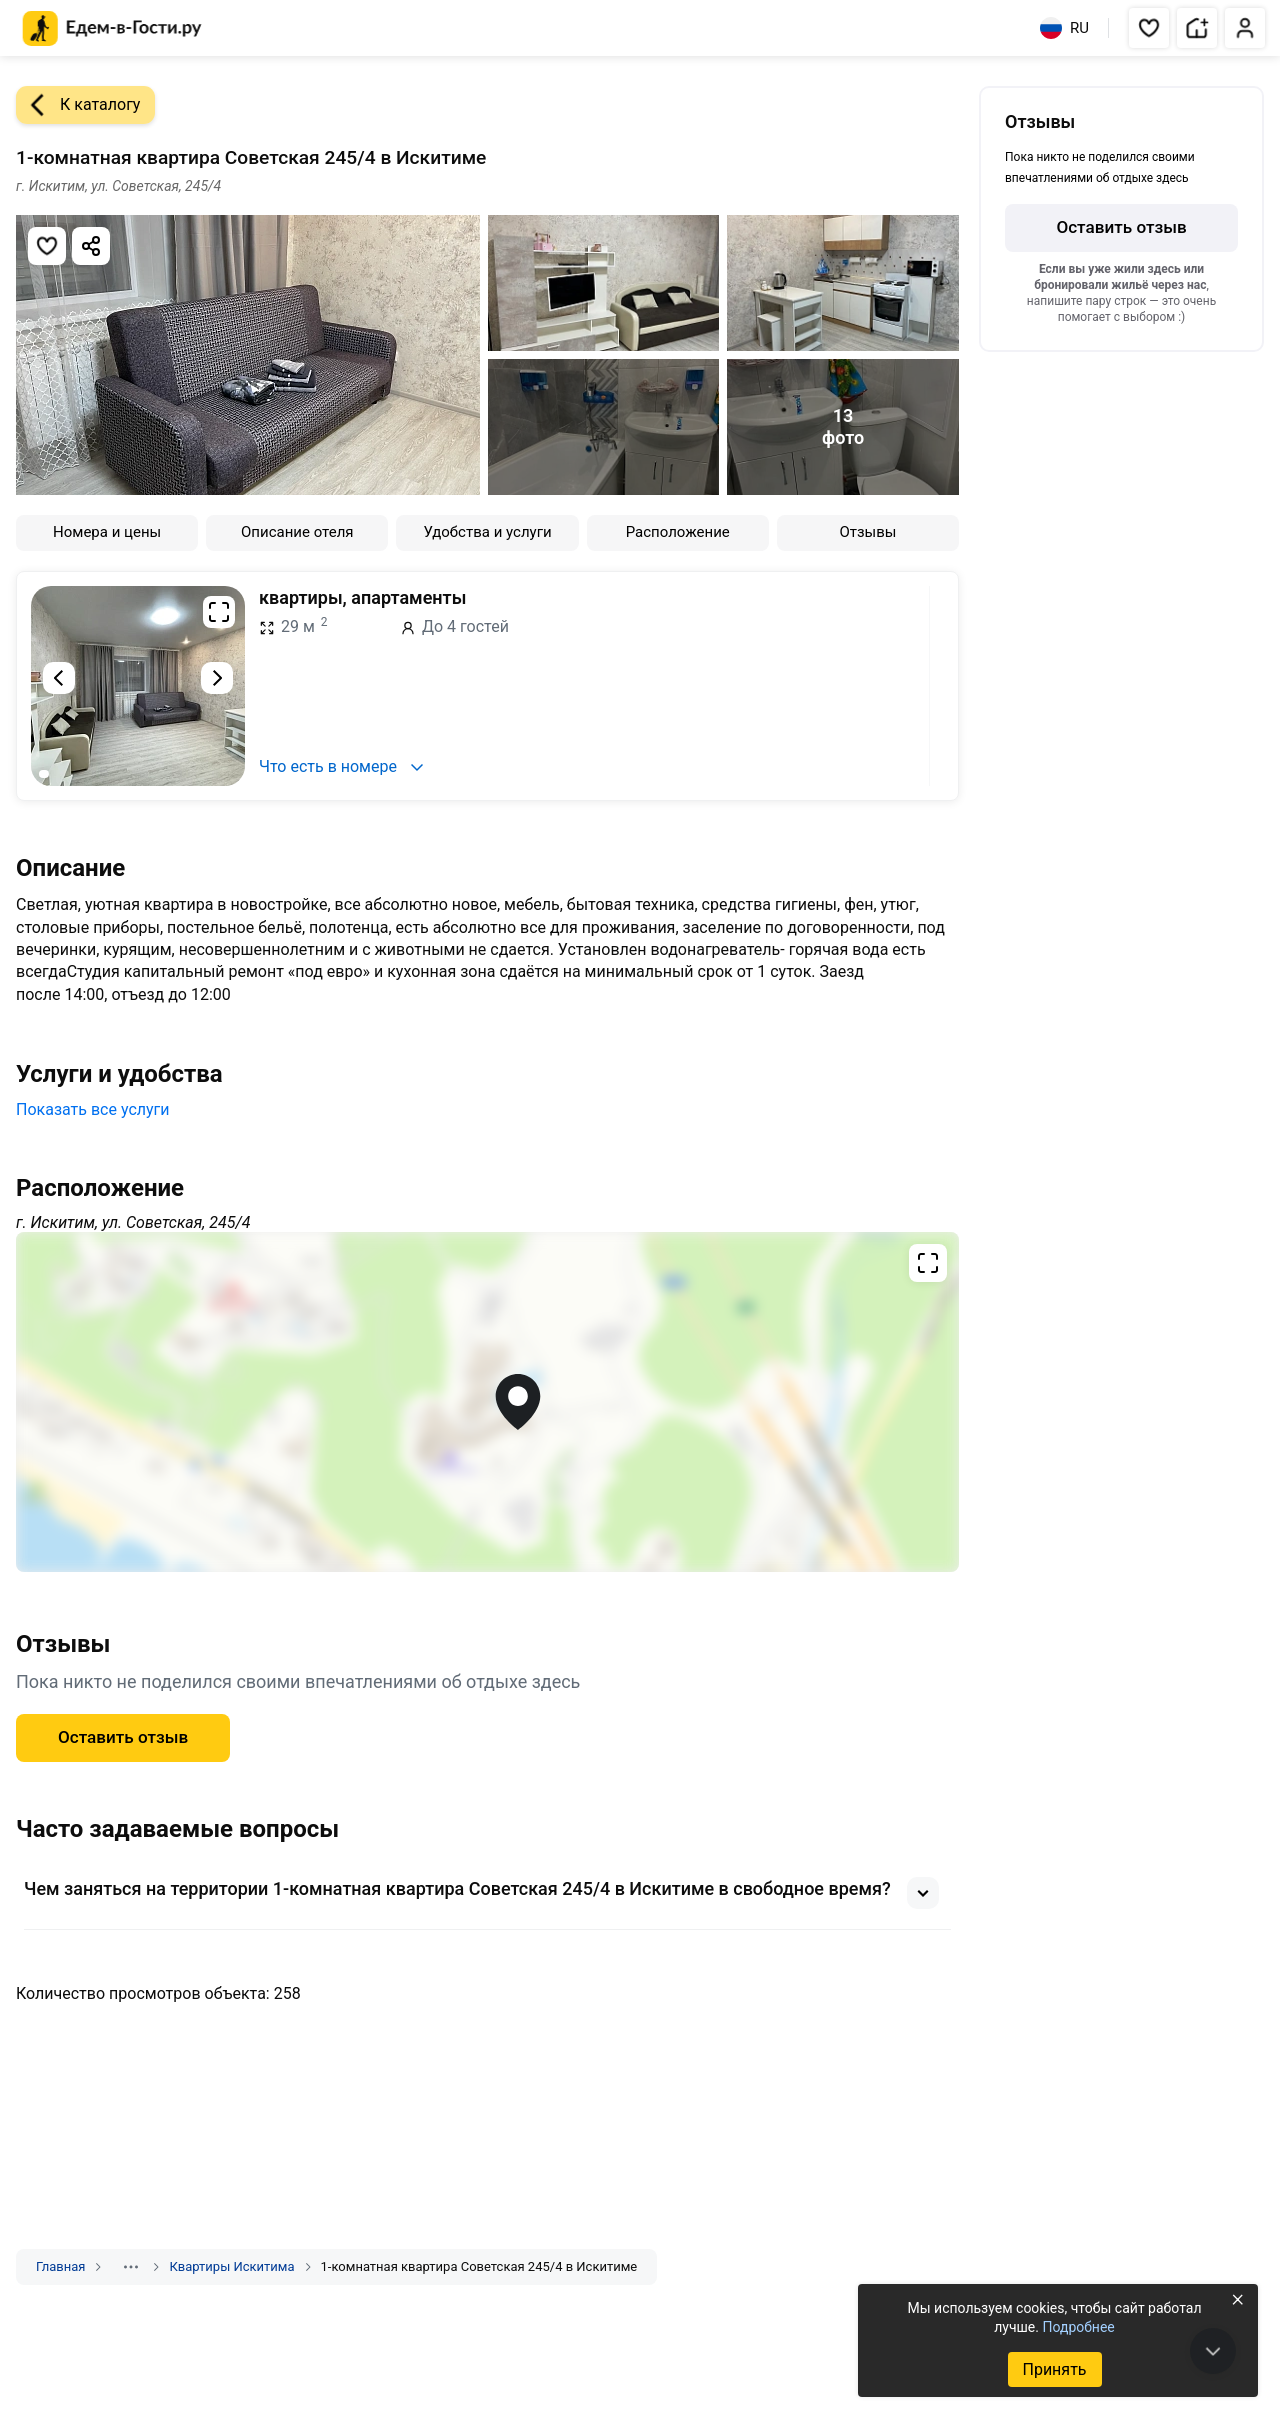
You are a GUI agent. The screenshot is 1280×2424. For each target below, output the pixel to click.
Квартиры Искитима (231, 2266)
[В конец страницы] (1213, 2351)
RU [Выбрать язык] (1064, 28)
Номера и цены (107, 532)
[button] (1149, 28)
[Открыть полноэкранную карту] (487, 1402)
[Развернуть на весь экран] (219, 612)
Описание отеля (297, 532)
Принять (1054, 2369)
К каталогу (78, 105)
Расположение (678, 532)
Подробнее (1078, 2327)
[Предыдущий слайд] (59, 678)
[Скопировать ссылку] (91, 246)
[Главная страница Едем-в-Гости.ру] (112, 28)
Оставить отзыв (123, 1737)
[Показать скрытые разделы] (131, 2267)
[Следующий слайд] (217, 678)
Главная (60, 2266)
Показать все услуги (93, 1109)
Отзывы (867, 532)
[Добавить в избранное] (47, 246)
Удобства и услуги (487, 532)
